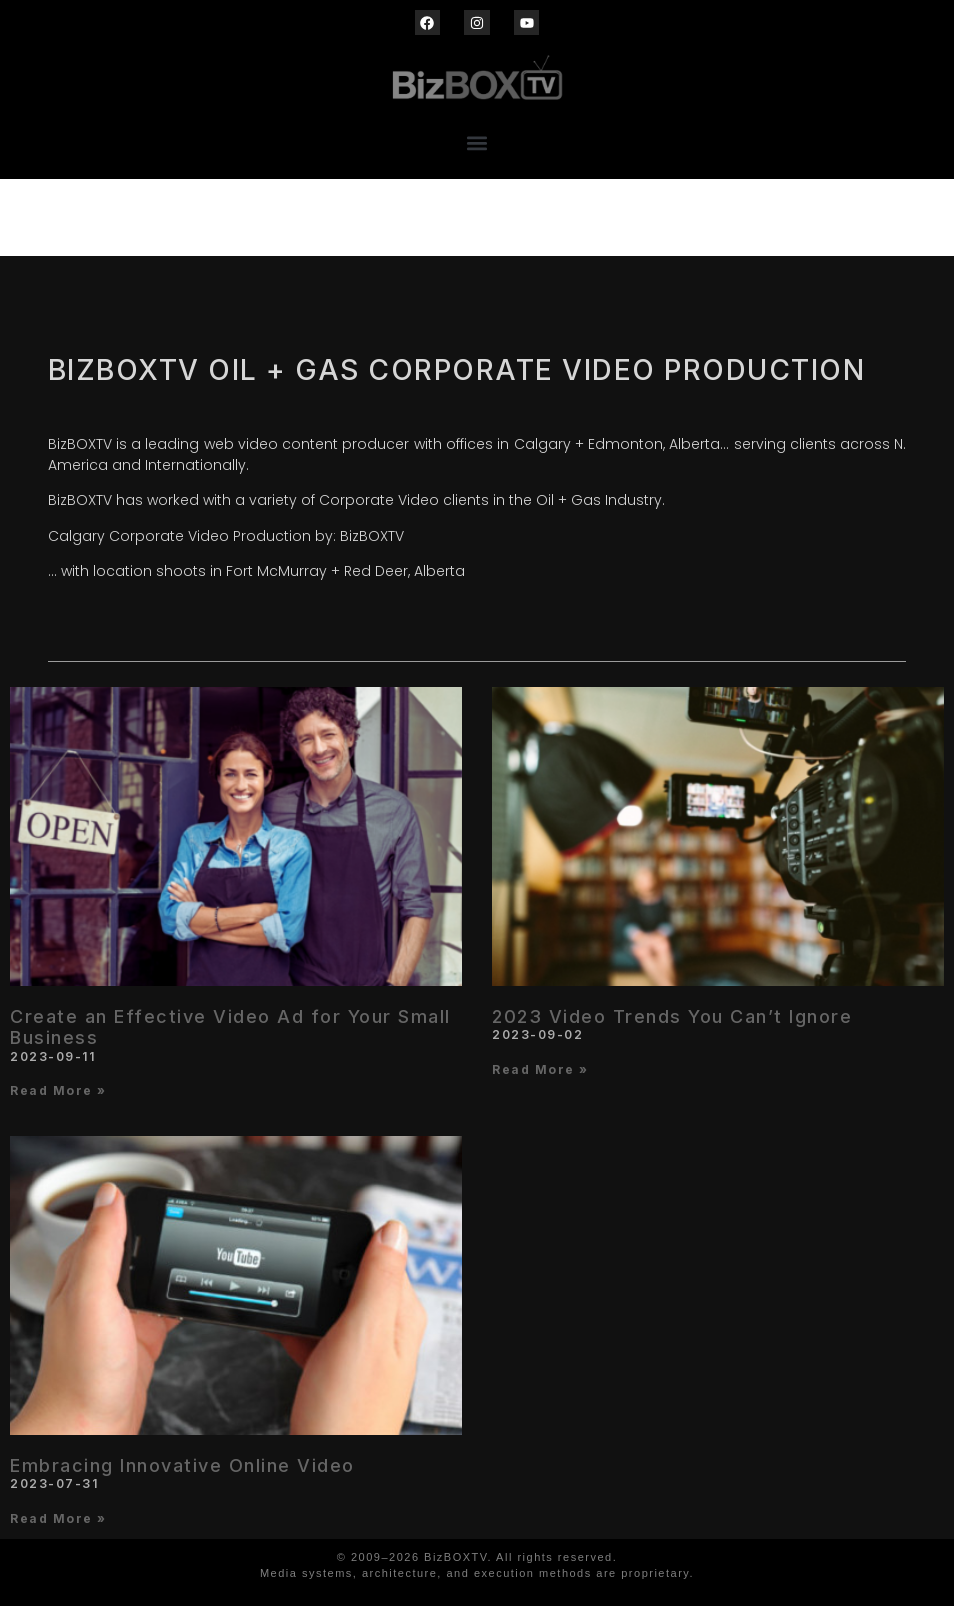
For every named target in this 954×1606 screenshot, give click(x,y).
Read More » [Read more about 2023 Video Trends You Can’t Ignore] (540, 1069)
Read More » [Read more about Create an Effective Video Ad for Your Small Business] (58, 1090)
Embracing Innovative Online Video (182, 1465)
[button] (477, 142)
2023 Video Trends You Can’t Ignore (672, 1016)
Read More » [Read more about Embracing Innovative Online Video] (58, 1518)
